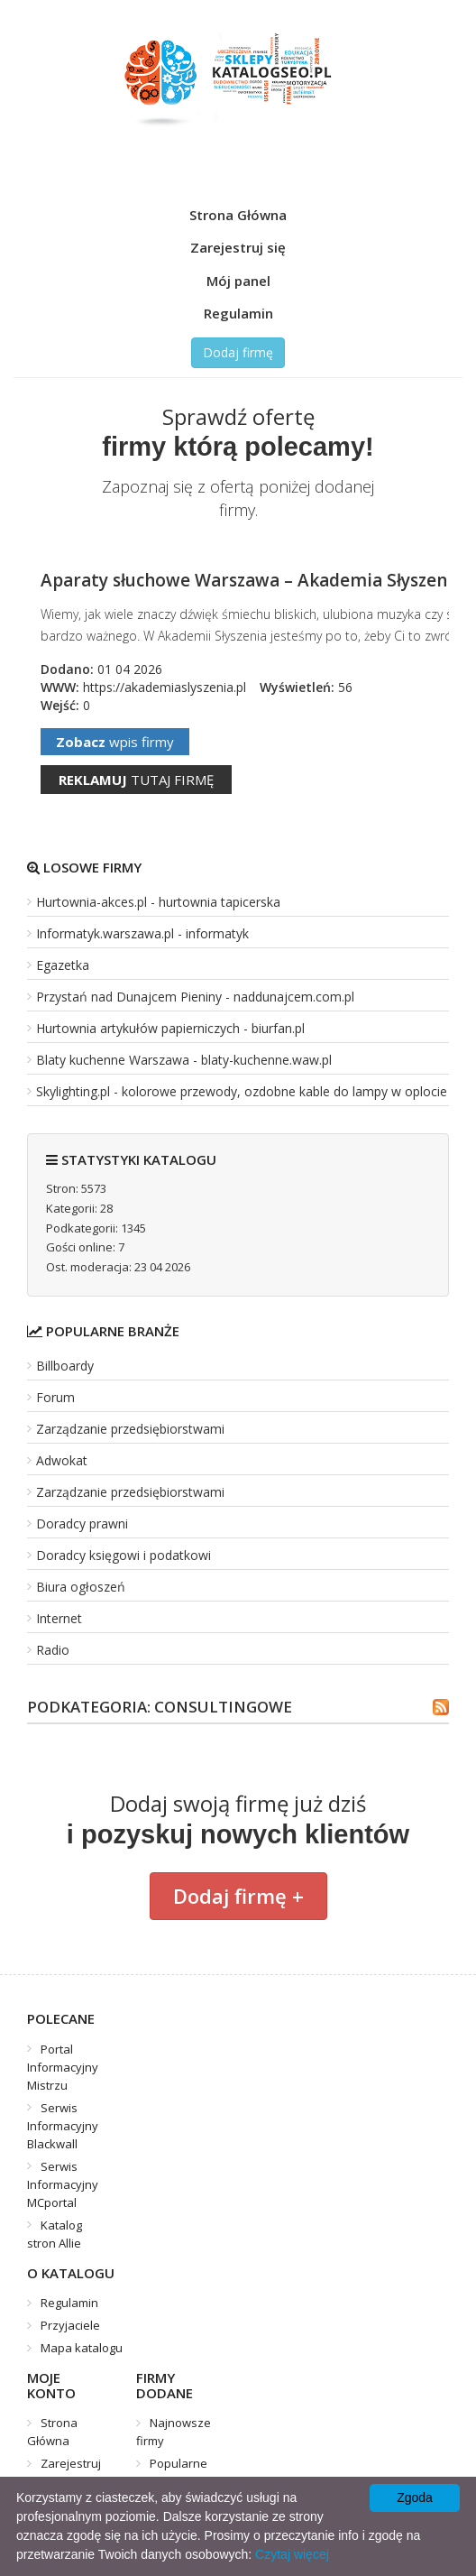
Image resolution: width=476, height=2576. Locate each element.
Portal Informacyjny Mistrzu (62, 2067)
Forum (55, 1397)
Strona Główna (238, 215)
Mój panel (238, 281)
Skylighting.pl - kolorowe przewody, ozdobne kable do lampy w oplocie (241, 1091)
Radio (52, 1649)
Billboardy (65, 1365)
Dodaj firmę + (238, 1895)
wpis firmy (115, 742)
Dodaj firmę (238, 352)
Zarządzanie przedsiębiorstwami (130, 1428)
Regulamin (238, 313)
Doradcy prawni (82, 1523)
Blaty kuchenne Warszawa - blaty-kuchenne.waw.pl (184, 1059)
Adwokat (61, 1460)
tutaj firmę (136, 780)
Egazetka (62, 965)
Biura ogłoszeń (80, 1586)
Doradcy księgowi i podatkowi (123, 1555)
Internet (59, 1618)
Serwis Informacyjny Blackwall (62, 2126)
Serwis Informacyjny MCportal (62, 2184)
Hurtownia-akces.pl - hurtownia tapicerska (158, 901)
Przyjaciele (70, 2325)
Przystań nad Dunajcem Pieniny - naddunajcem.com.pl (195, 996)
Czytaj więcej (292, 2554)
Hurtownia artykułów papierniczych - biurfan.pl (170, 1028)
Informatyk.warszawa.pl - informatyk (142, 933)
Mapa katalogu (82, 2348)
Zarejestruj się (238, 247)
